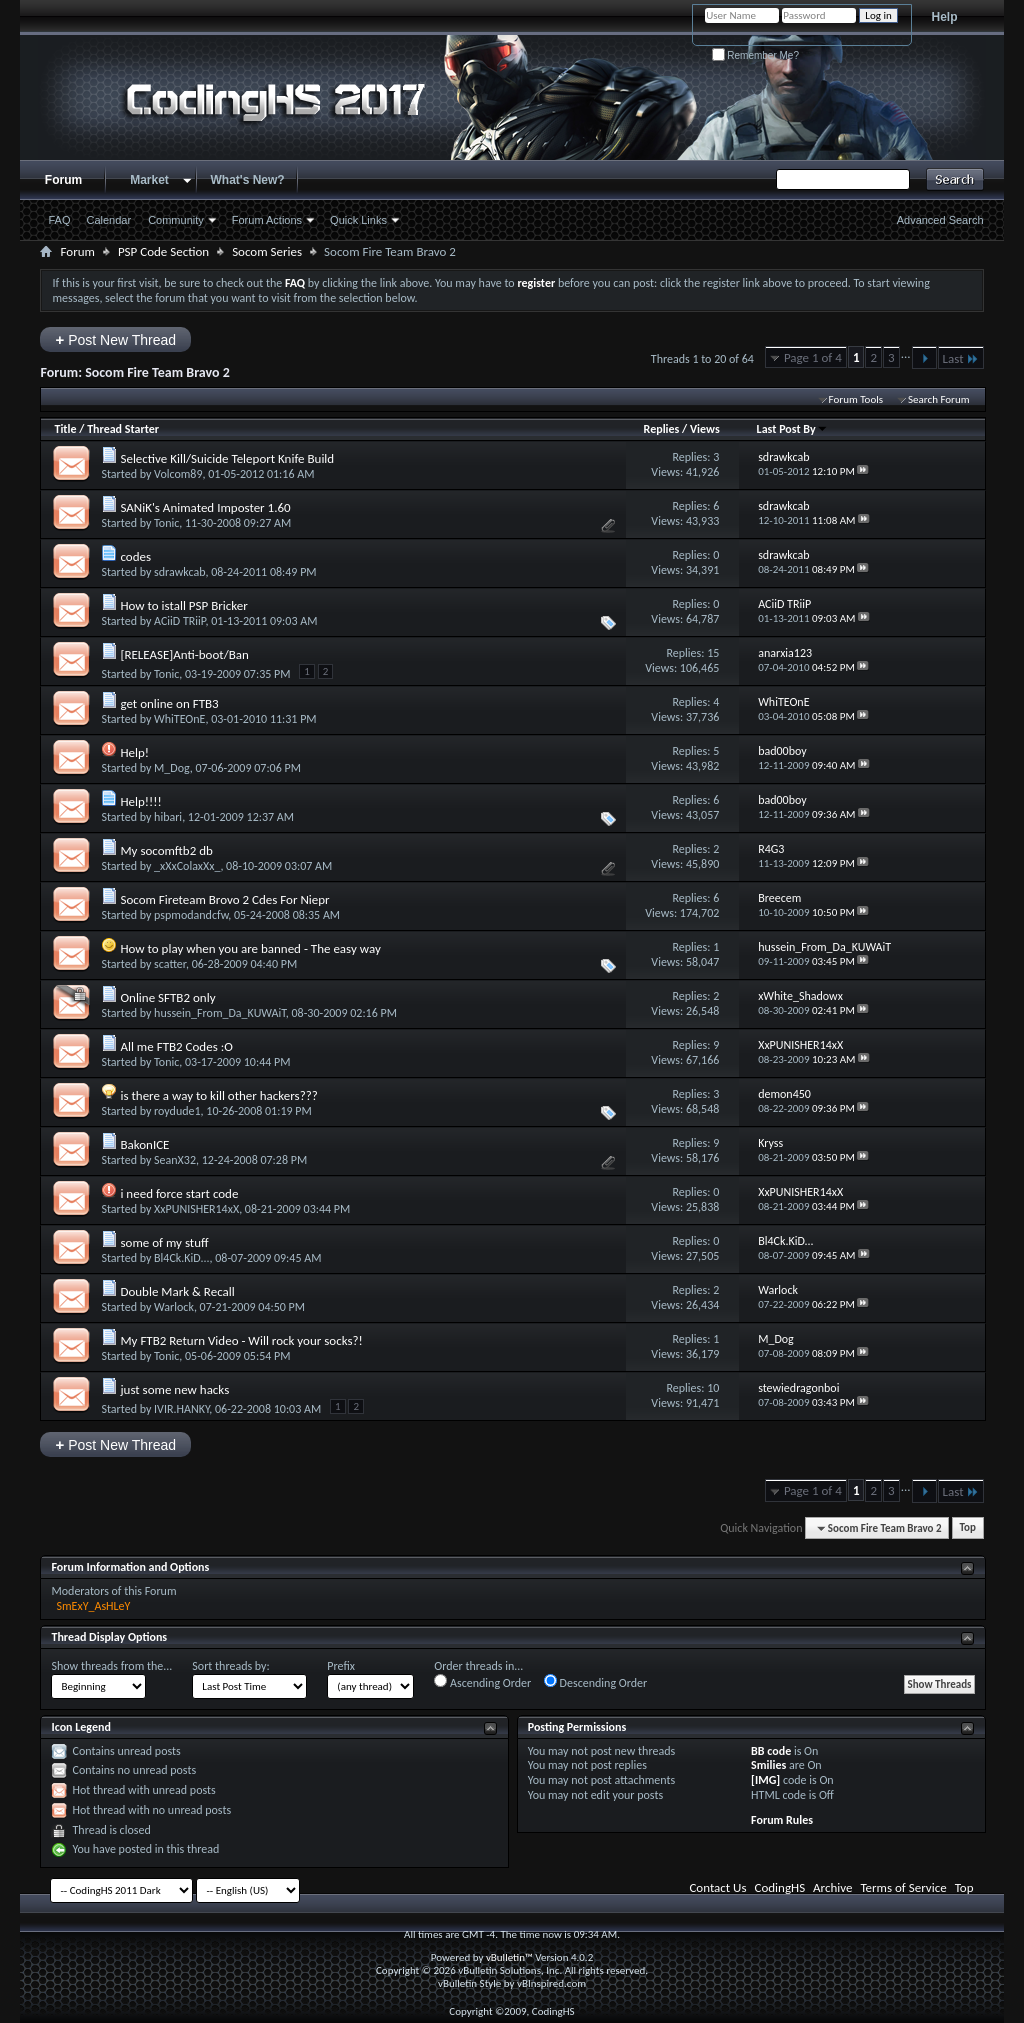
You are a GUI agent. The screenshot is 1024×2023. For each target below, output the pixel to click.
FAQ (59, 220)
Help (945, 17)
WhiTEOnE (179, 719)
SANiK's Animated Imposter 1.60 (205, 507)
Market (149, 180)
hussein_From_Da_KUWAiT (220, 1013)
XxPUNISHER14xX (196, 1209)
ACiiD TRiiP (179, 621)
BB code (771, 1751)
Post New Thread (115, 339)
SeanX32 (175, 1160)
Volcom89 (178, 474)
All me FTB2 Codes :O (176, 1046)
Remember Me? (755, 55)
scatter (170, 964)
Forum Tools (856, 399)
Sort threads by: (230, 1666)
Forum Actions (267, 220)
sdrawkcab (179, 572)
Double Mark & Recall (177, 1291)
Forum (63, 180)
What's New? (247, 180)
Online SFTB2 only (167, 997)
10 (713, 1388)
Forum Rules (782, 1820)
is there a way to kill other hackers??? (218, 1095)
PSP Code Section (163, 251)
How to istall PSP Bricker (183, 605)
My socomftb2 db (166, 850)
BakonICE (144, 1144)
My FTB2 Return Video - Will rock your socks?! (241, 1340)
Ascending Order (482, 1682)
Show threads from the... (111, 1666)
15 (713, 653)
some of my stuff (164, 1242)
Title (65, 429)
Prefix (341, 1666)
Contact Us (717, 1887)
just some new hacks (174, 1389)
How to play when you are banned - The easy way (250, 948)
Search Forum (939, 399)
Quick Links (358, 220)
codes (135, 556)
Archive (832, 1887)
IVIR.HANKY (181, 1409)
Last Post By (792, 429)
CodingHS (780, 1887)
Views (705, 429)
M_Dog (172, 768)
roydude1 (177, 1111)
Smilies (768, 1765)
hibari (168, 817)
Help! (134, 752)
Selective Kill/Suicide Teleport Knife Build (227, 458)
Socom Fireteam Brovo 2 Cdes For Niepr (224, 899)
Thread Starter (123, 429)
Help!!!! (140, 801)
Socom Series (267, 251)
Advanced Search (940, 220)
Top (968, 1528)
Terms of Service (903, 1887)
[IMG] (765, 1780)
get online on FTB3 (169, 703)
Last (961, 358)
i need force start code (179, 1193)
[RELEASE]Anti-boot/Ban (184, 654)
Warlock (174, 1307)
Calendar (109, 220)
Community (176, 220)
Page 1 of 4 (813, 357)
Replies (662, 429)
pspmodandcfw (191, 915)
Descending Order (595, 1682)
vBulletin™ (509, 1957)
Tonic (166, 523)
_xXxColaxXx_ (187, 866)
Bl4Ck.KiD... (181, 1258)
